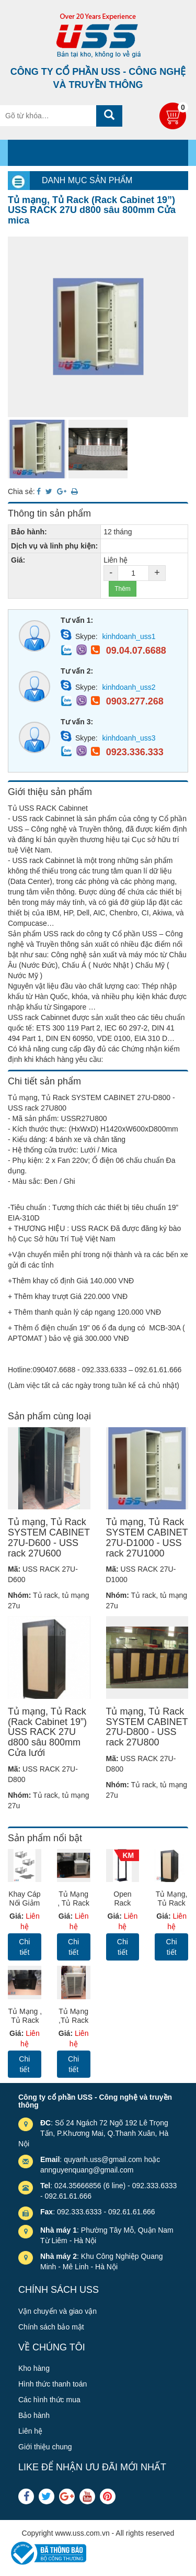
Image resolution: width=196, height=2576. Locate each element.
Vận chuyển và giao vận (57, 2311)
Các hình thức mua (49, 2399)
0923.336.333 (135, 752)
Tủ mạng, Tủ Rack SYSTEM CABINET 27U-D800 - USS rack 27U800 (147, 1727)
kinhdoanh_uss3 (129, 738)
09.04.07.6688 (136, 650)
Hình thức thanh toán (52, 2384)
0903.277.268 (135, 701)
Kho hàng (34, 2368)
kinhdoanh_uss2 (129, 687)
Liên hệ (30, 2431)
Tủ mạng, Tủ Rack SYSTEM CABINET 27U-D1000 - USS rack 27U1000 (147, 1537)
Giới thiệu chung (45, 2447)
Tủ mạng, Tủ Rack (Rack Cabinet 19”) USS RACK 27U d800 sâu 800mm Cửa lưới (47, 1732)
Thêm (122, 588)
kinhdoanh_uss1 (129, 636)
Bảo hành (34, 2415)
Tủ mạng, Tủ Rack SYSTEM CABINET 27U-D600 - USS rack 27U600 (49, 1537)
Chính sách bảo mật (51, 2327)
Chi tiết (24, 1946)
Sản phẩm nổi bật (45, 1838)
